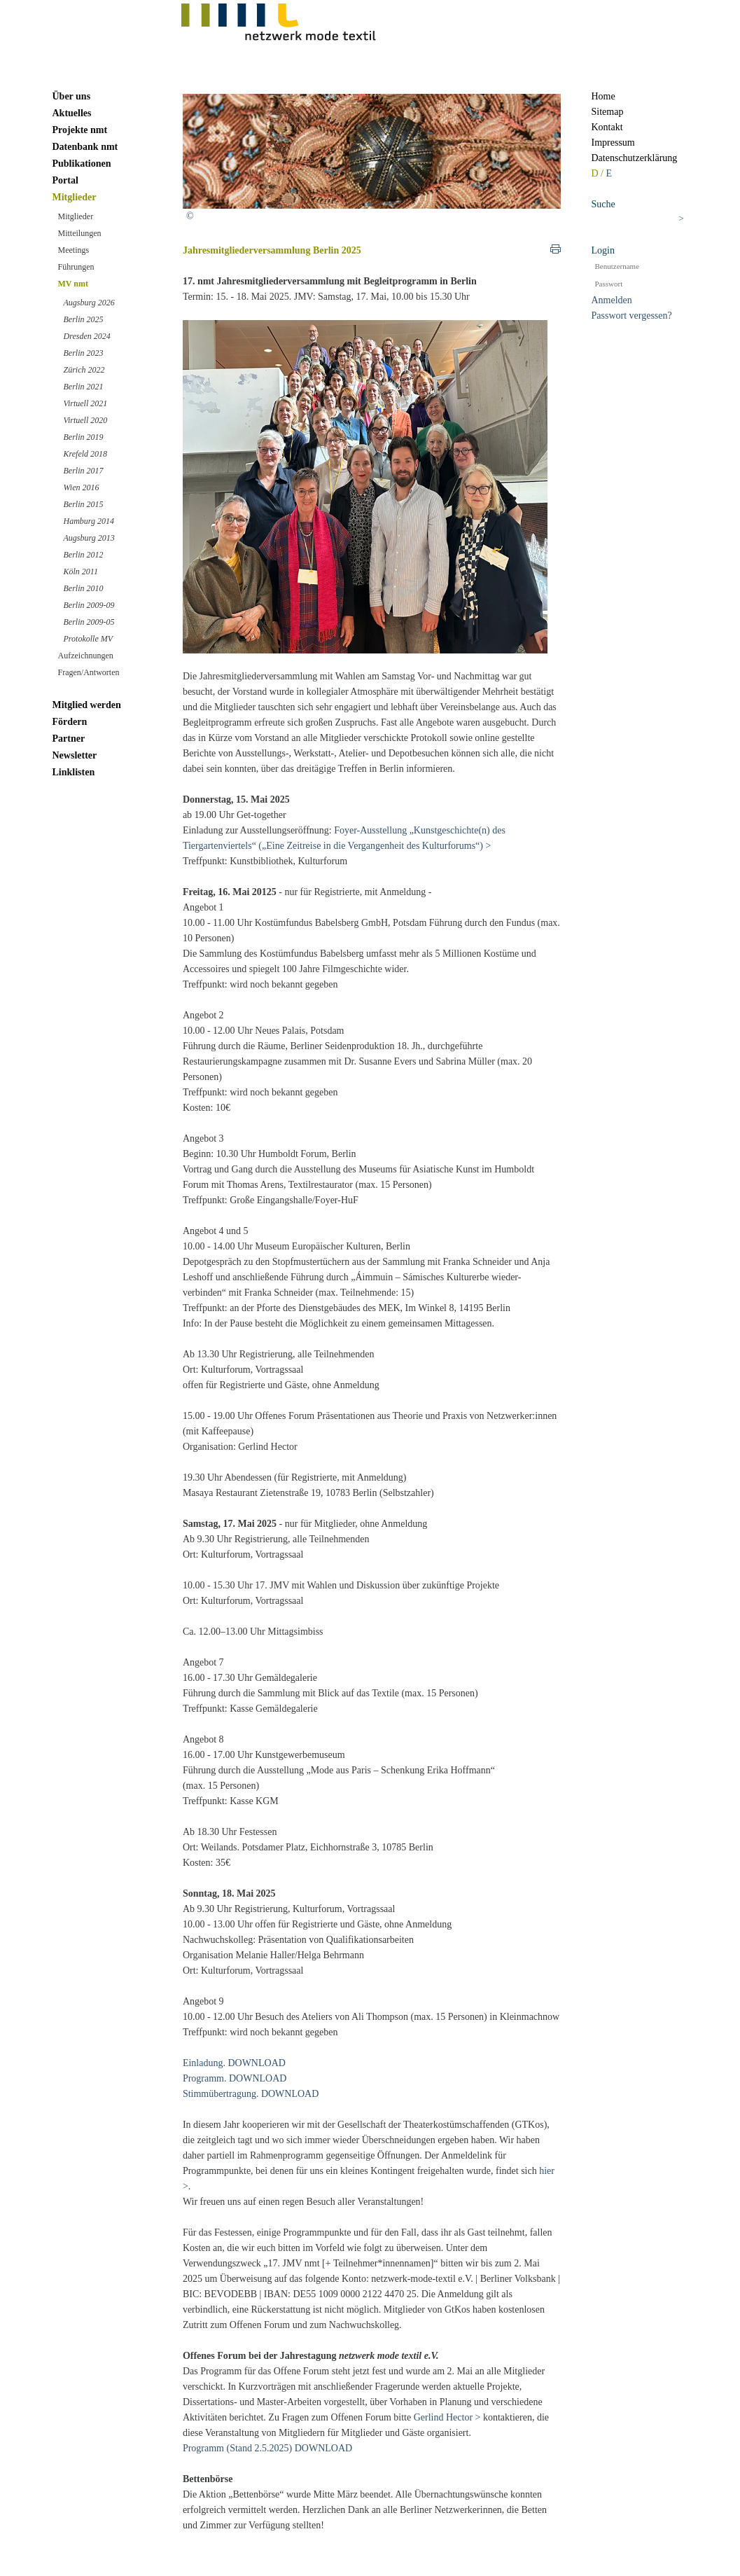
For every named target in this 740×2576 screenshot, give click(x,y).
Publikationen (82, 163)
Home (603, 96)
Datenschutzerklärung (635, 158)
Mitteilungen (80, 233)
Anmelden (612, 300)
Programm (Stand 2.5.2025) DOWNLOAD (267, 2448)
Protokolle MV (88, 639)
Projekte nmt (80, 130)
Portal (65, 180)
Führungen (76, 267)
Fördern (70, 721)
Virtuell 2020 (86, 420)
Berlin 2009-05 (89, 622)
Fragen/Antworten (89, 672)
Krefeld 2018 (86, 454)
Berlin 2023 (84, 353)
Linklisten (74, 772)
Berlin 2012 (84, 555)
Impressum (613, 142)
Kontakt (607, 127)
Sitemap (608, 111)
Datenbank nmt (85, 146)
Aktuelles (72, 113)
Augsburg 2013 (89, 538)
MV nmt (73, 284)
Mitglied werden (87, 705)
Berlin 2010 (84, 588)
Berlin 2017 (84, 471)
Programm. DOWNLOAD (235, 2078)
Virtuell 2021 (86, 403)
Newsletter (75, 755)
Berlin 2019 (84, 437)
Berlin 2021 (84, 387)
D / (599, 173)
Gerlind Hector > (447, 2417)
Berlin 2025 (84, 319)
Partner (69, 738)
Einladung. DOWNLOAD (234, 2063)
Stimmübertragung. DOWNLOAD (251, 2094)
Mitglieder (75, 197)
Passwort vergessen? (632, 315)
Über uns (72, 96)
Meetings (74, 250)
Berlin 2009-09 (89, 605)
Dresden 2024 (87, 336)
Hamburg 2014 (89, 521)
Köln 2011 (81, 571)
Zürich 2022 (84, 370)
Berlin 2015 (84, 504)
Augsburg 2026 (89, 302)
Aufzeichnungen (85, 655)
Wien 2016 (81, 487)
